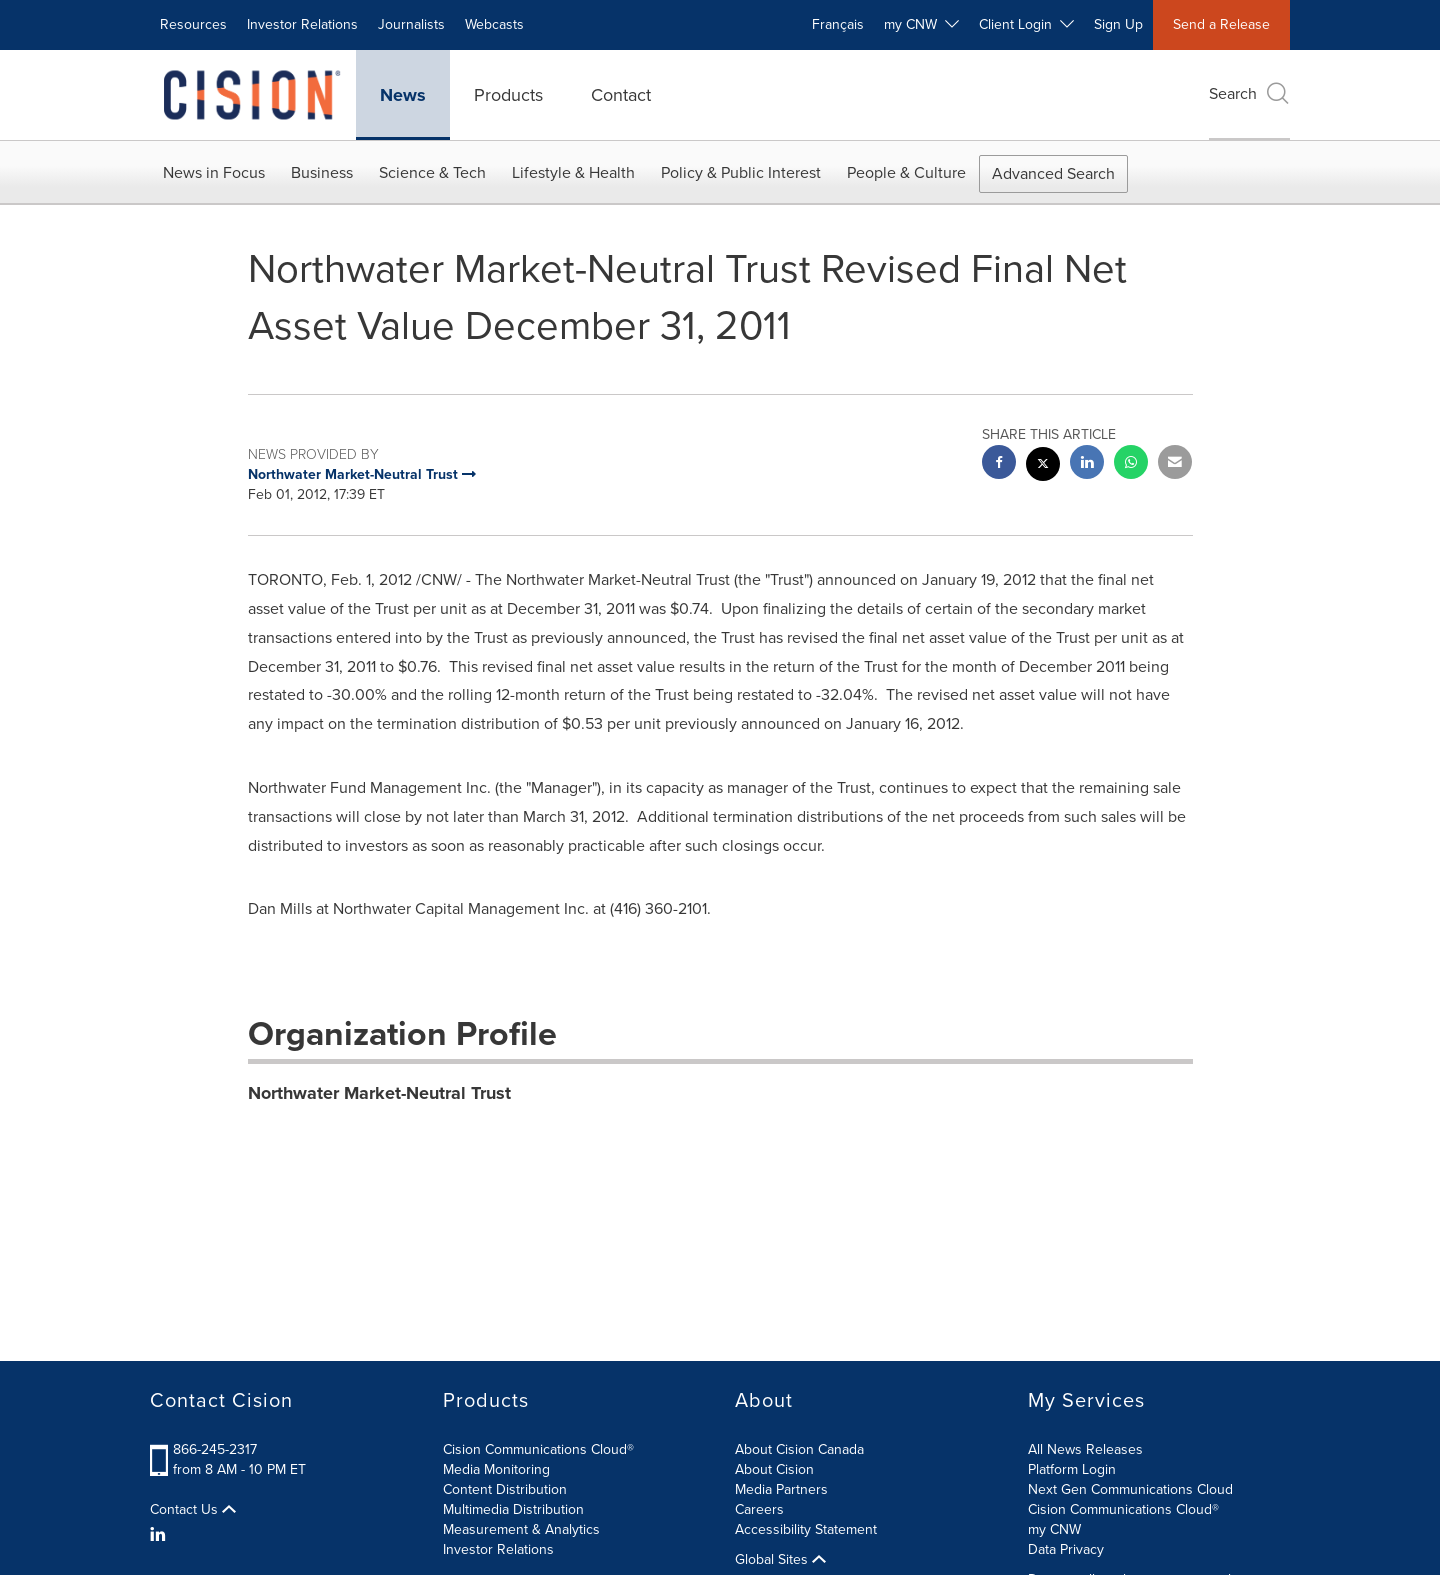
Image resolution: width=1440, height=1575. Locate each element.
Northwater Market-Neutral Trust (379, 1093)
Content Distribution (505, 1489)
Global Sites (780, 1560)
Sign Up (1118, 24)
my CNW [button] (921, 24)
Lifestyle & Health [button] (573, 172)
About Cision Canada (799, 1449)
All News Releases (1085, 1449)
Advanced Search (1053, 173)
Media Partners (781, 1489)
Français (838, 24)
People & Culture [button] (906, 172)
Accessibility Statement (806, 1529)
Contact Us (193, 1510)
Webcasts (494, 24)
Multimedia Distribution (513, 1509)
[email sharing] (1175, 464)
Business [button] (322, 172)
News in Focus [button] (214, 172)
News (403, 95)
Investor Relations (302, 24)
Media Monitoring (496, 1469)
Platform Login (1072, 1469)
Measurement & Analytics (521, 1529)
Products (508, 95)
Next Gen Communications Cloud (1130, 1489)
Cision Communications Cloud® (538, 1449)
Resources (193, 24)
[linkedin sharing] (1087, 464)
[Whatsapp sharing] (1131, 464)
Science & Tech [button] (432, 172)
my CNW (1054, 1529)
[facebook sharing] (999, 464)
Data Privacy (1066, 1549)
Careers (759, 1509)
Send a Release (1221, 24)
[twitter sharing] (1043, 466)
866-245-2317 (215, 1449)
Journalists (411, 24)
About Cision (774, 1469)
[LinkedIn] (160, 1535)
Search (1249, 93)
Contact (621, 95)
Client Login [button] (1026, 24)
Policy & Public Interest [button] (741, 172)
